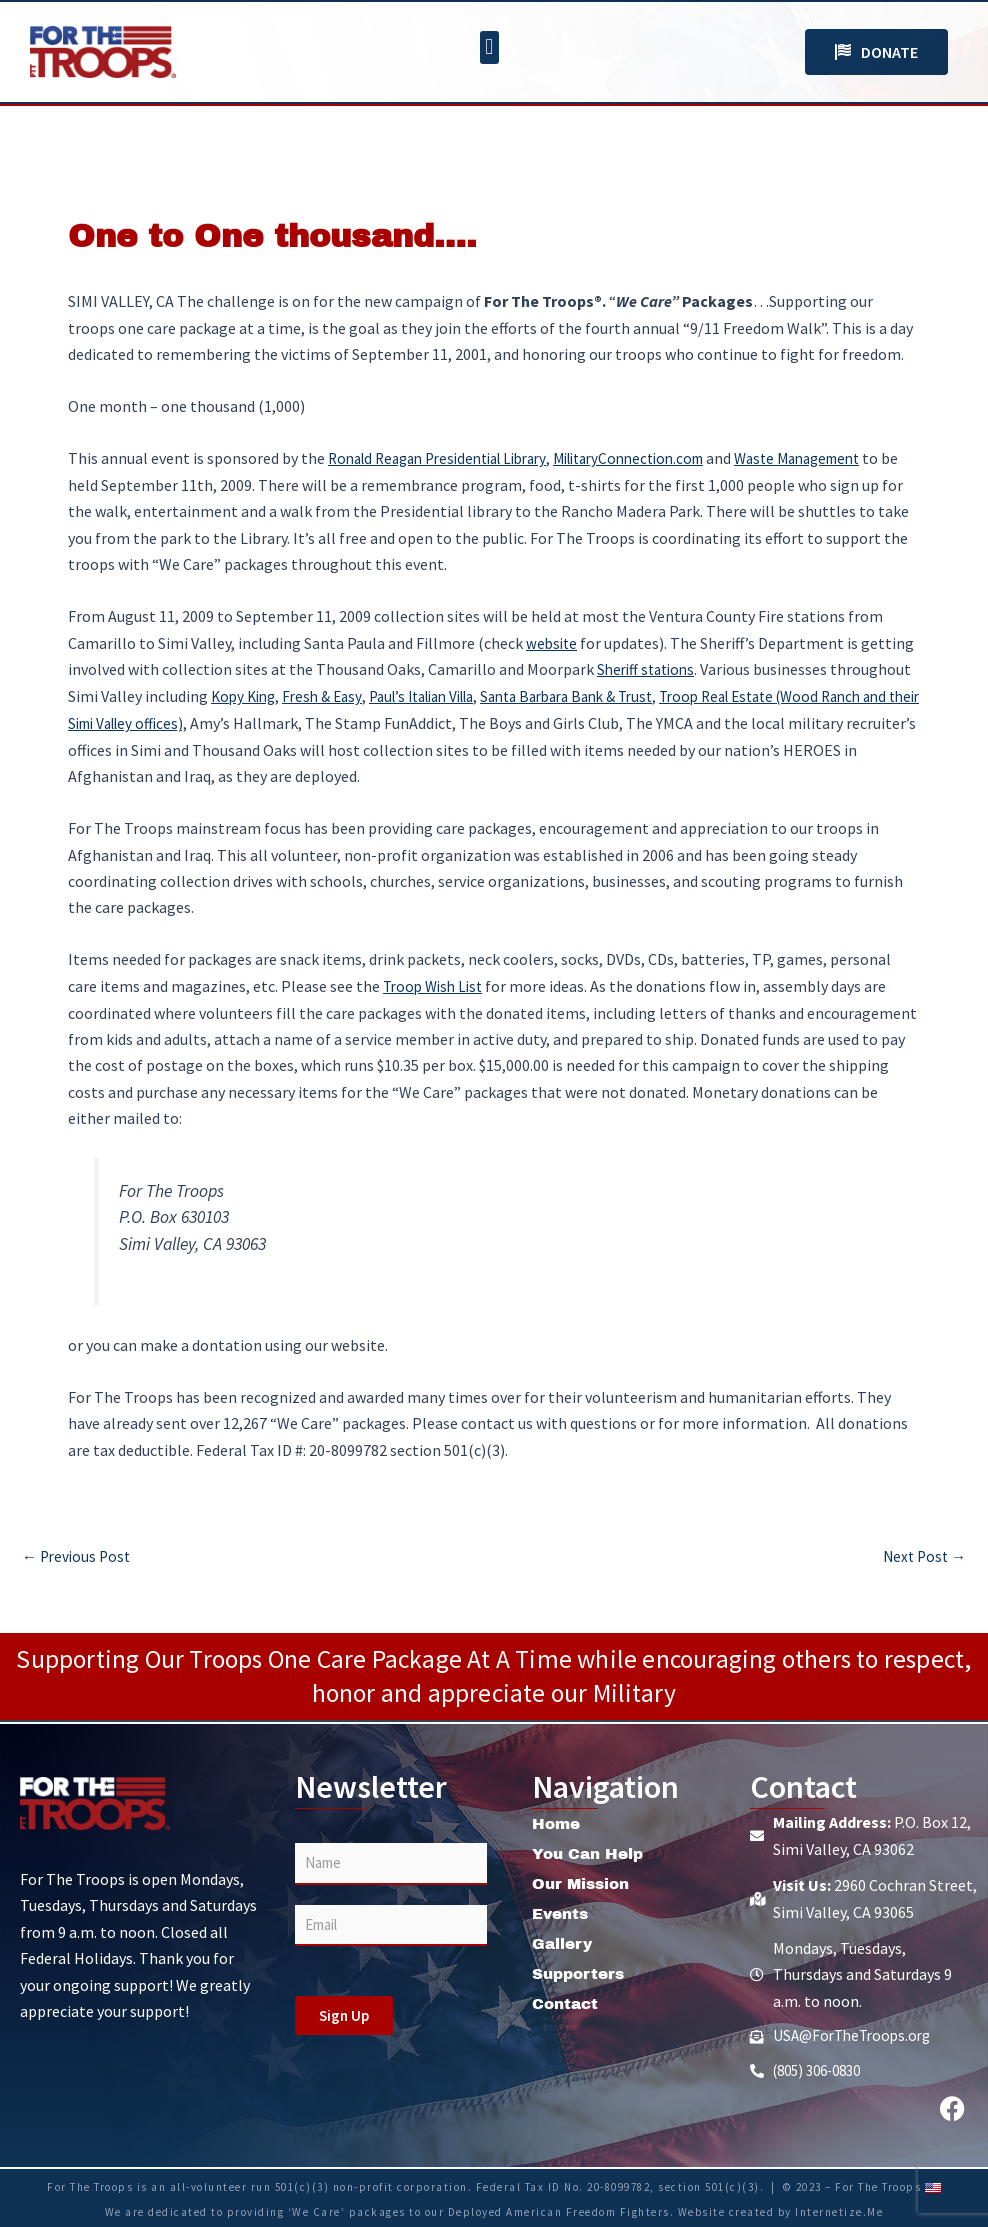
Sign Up (344, 2013)
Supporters (581, 1971)
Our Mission (583, 1881)
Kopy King (246, 695)
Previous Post (79, 1553)
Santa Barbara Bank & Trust (602, 695)
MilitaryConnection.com (659, 458)
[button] (489, 47)
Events (562, 1911)
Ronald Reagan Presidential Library (448, 458)
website (553, 642)
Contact (567, 2001)
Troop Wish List (436, 984)
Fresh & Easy (330, 695)
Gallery (563, 1941)
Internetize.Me (839, 2210)
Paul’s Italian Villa (440, 695)
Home (557, 1821)
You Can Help (590, 1851)
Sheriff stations (649, 668)
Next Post (922, 1553)
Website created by (737, 2210)
